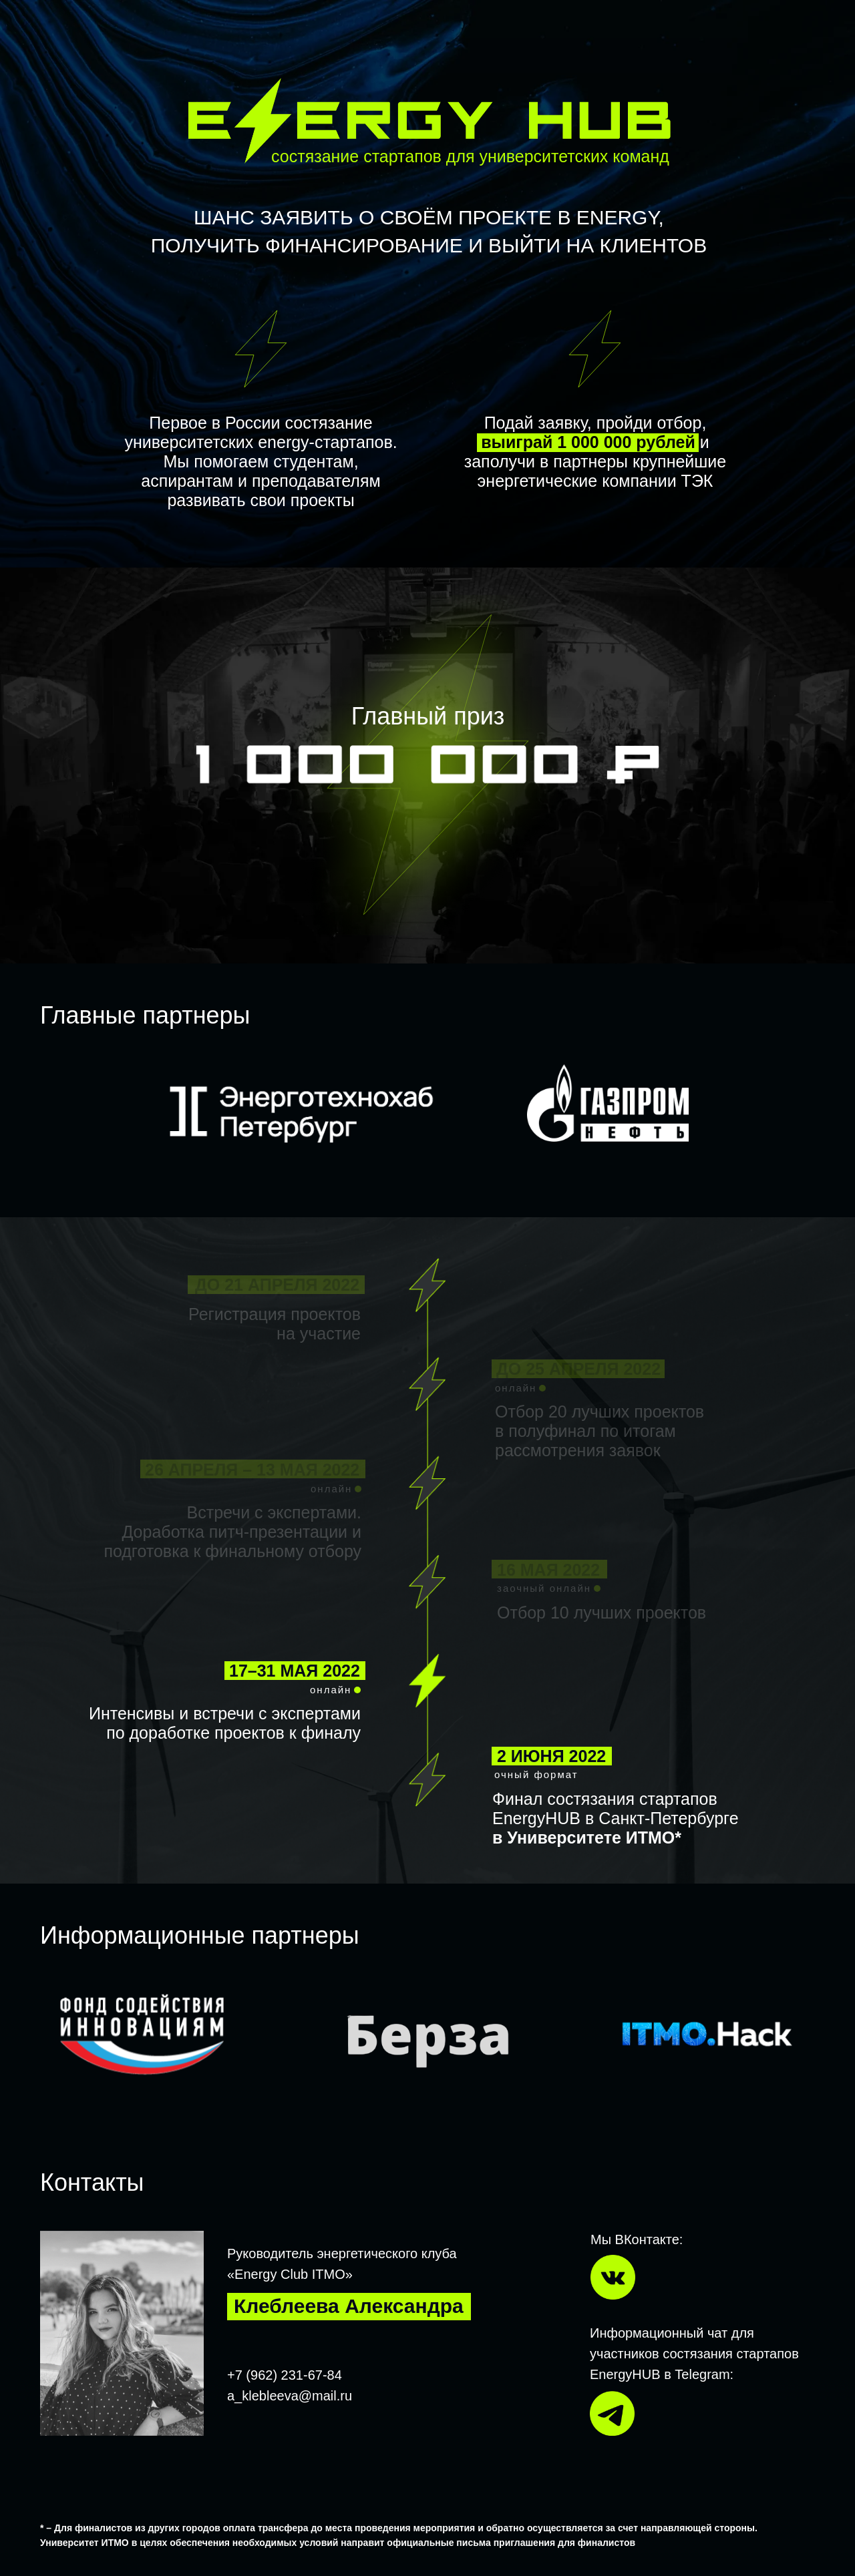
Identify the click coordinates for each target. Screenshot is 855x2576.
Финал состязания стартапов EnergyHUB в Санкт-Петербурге (615, 1818)
